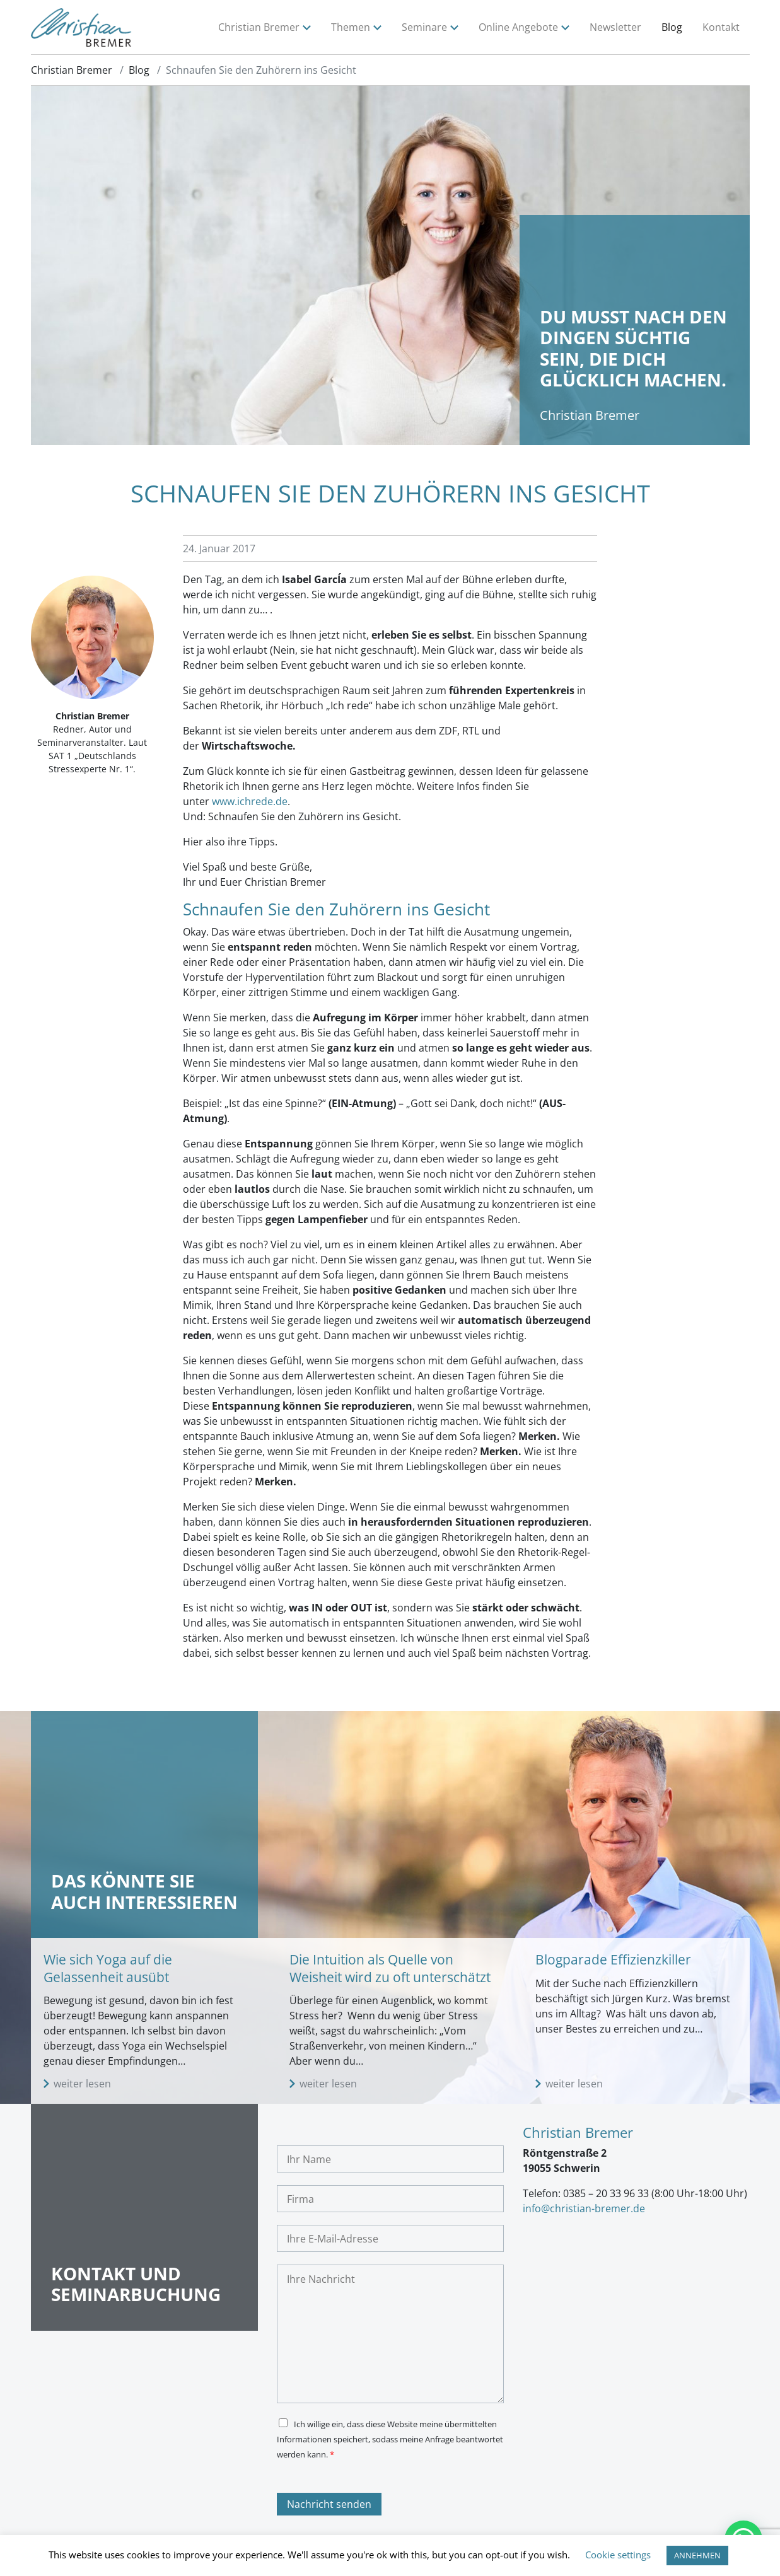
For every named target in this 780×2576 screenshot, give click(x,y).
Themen (350, 27)
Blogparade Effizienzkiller (613, 1959)
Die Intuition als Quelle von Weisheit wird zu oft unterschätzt (390, 1968)
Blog (671, 27)
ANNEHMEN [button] (697, 2555)
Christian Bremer (259, 27)
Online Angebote (518, 27)
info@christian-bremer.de (584, 2208)
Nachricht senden (329, 2504)
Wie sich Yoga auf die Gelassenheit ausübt (108, 1968)
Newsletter (615, 27)
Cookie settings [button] (618, 2554)
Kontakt (721, 27)
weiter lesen (82, 2084)
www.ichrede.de (250, 801)
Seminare (424, 27)
